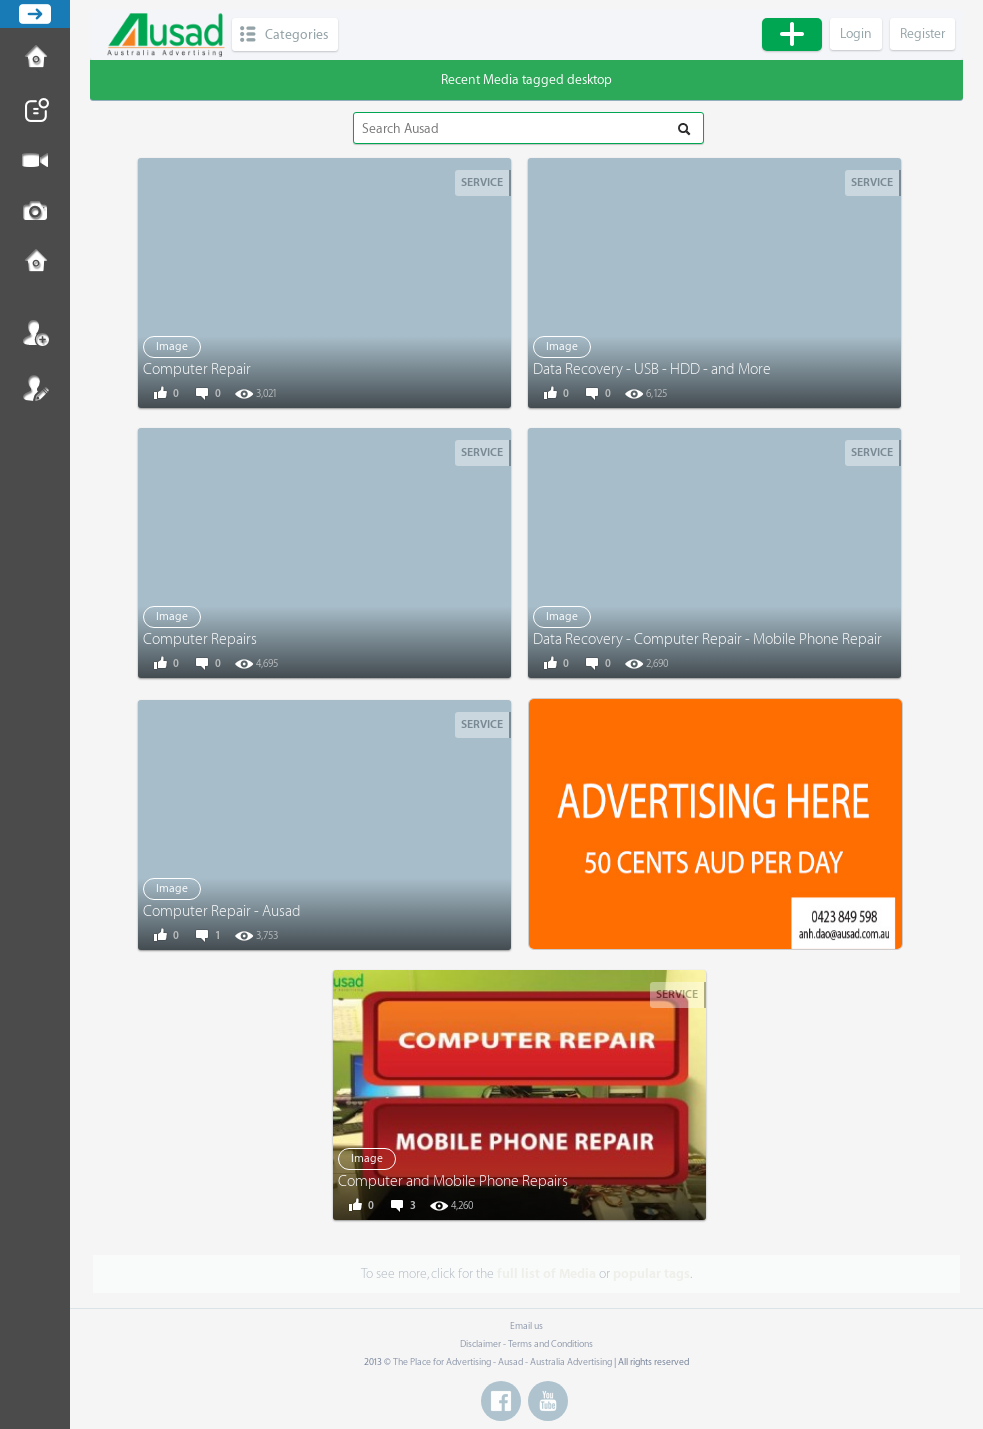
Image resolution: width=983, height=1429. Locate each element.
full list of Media (546, 1273)
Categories (296, 34)
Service (482, 182)
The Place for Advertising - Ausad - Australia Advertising (502, 1362)
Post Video (35, 161)
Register (35, 388)
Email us (526, 1326)
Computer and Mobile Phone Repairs (453, 1181)
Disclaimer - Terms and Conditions (526, 1344)
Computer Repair (197, 369)
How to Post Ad (35, 59)
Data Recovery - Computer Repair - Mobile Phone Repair (707, 639)
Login (35, 333)
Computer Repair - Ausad (222, 911)
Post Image (35, 212)
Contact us (35, 263)
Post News (35, 110)
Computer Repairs (200, 639)
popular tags (651, 1273)
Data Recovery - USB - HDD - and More (652, 369)
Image (172, 346)
